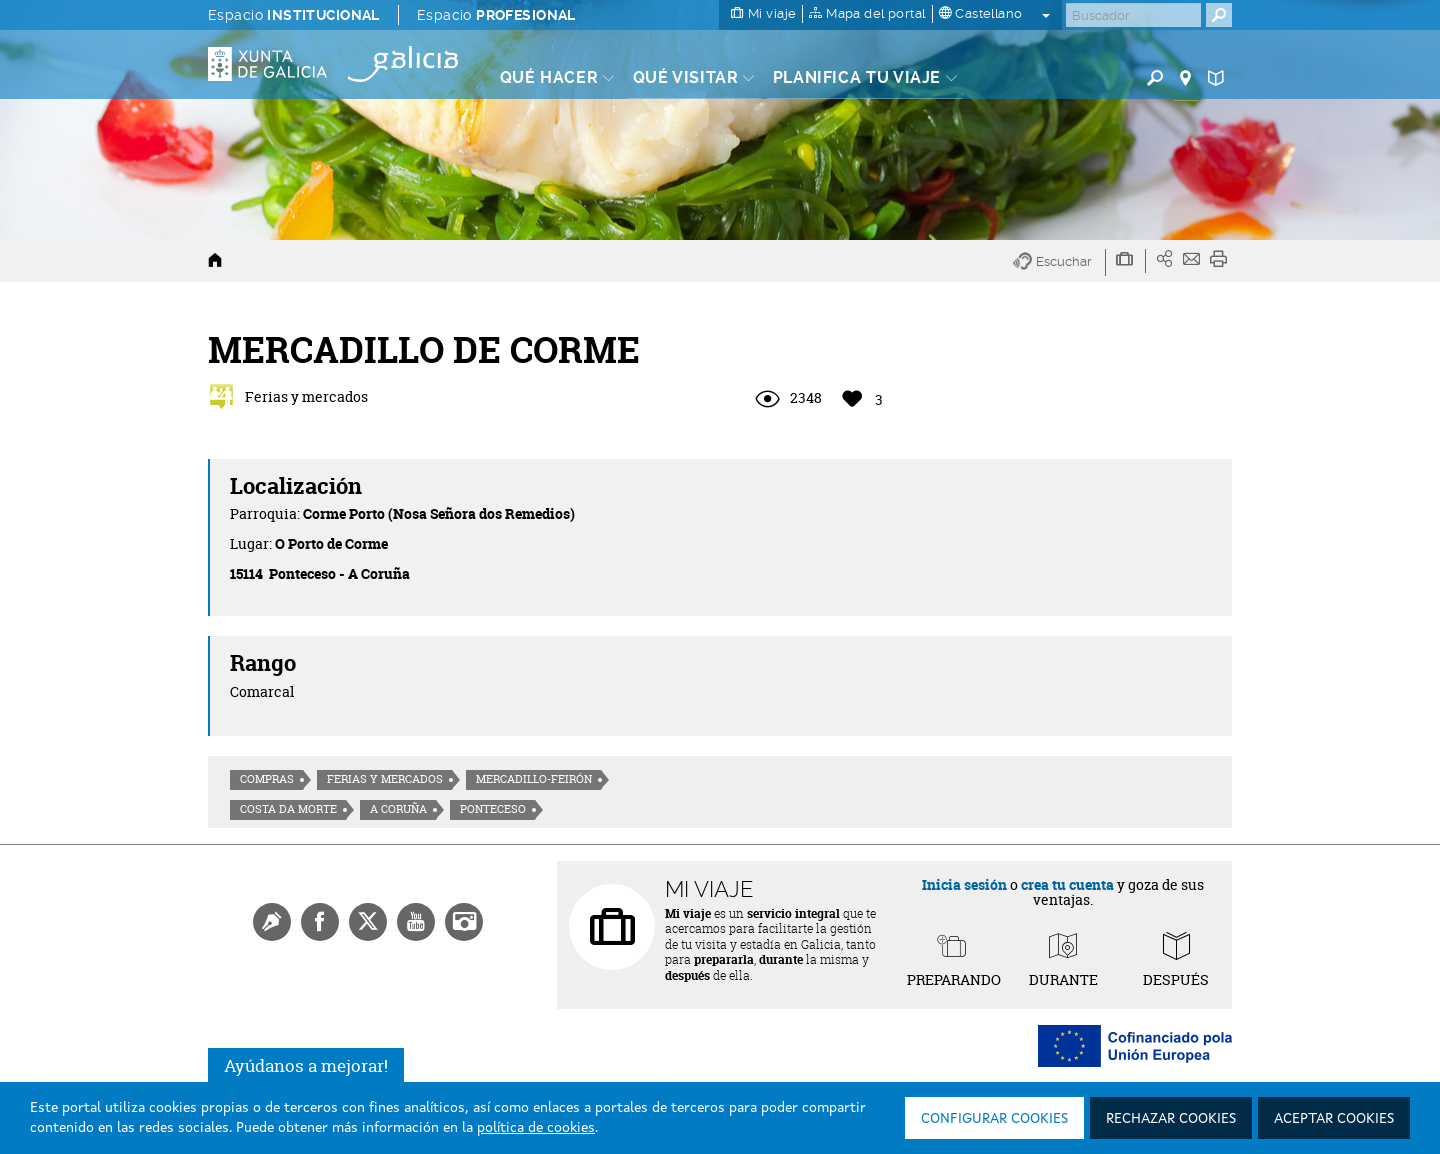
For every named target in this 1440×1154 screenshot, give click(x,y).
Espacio (294, 15)
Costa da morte (288, 809)
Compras (267, 779)
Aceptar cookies (1334, 1119)
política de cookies (536, 1128)
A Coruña (398, 809)
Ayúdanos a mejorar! (306, 1065)
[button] (1059, 262)
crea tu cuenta (1067, 884)
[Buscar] (1133, 15)
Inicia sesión (964, 884)
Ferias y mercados (385, 779)
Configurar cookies (994, 1119)
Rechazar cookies (1171, 1119)
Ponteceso (493, 809)
